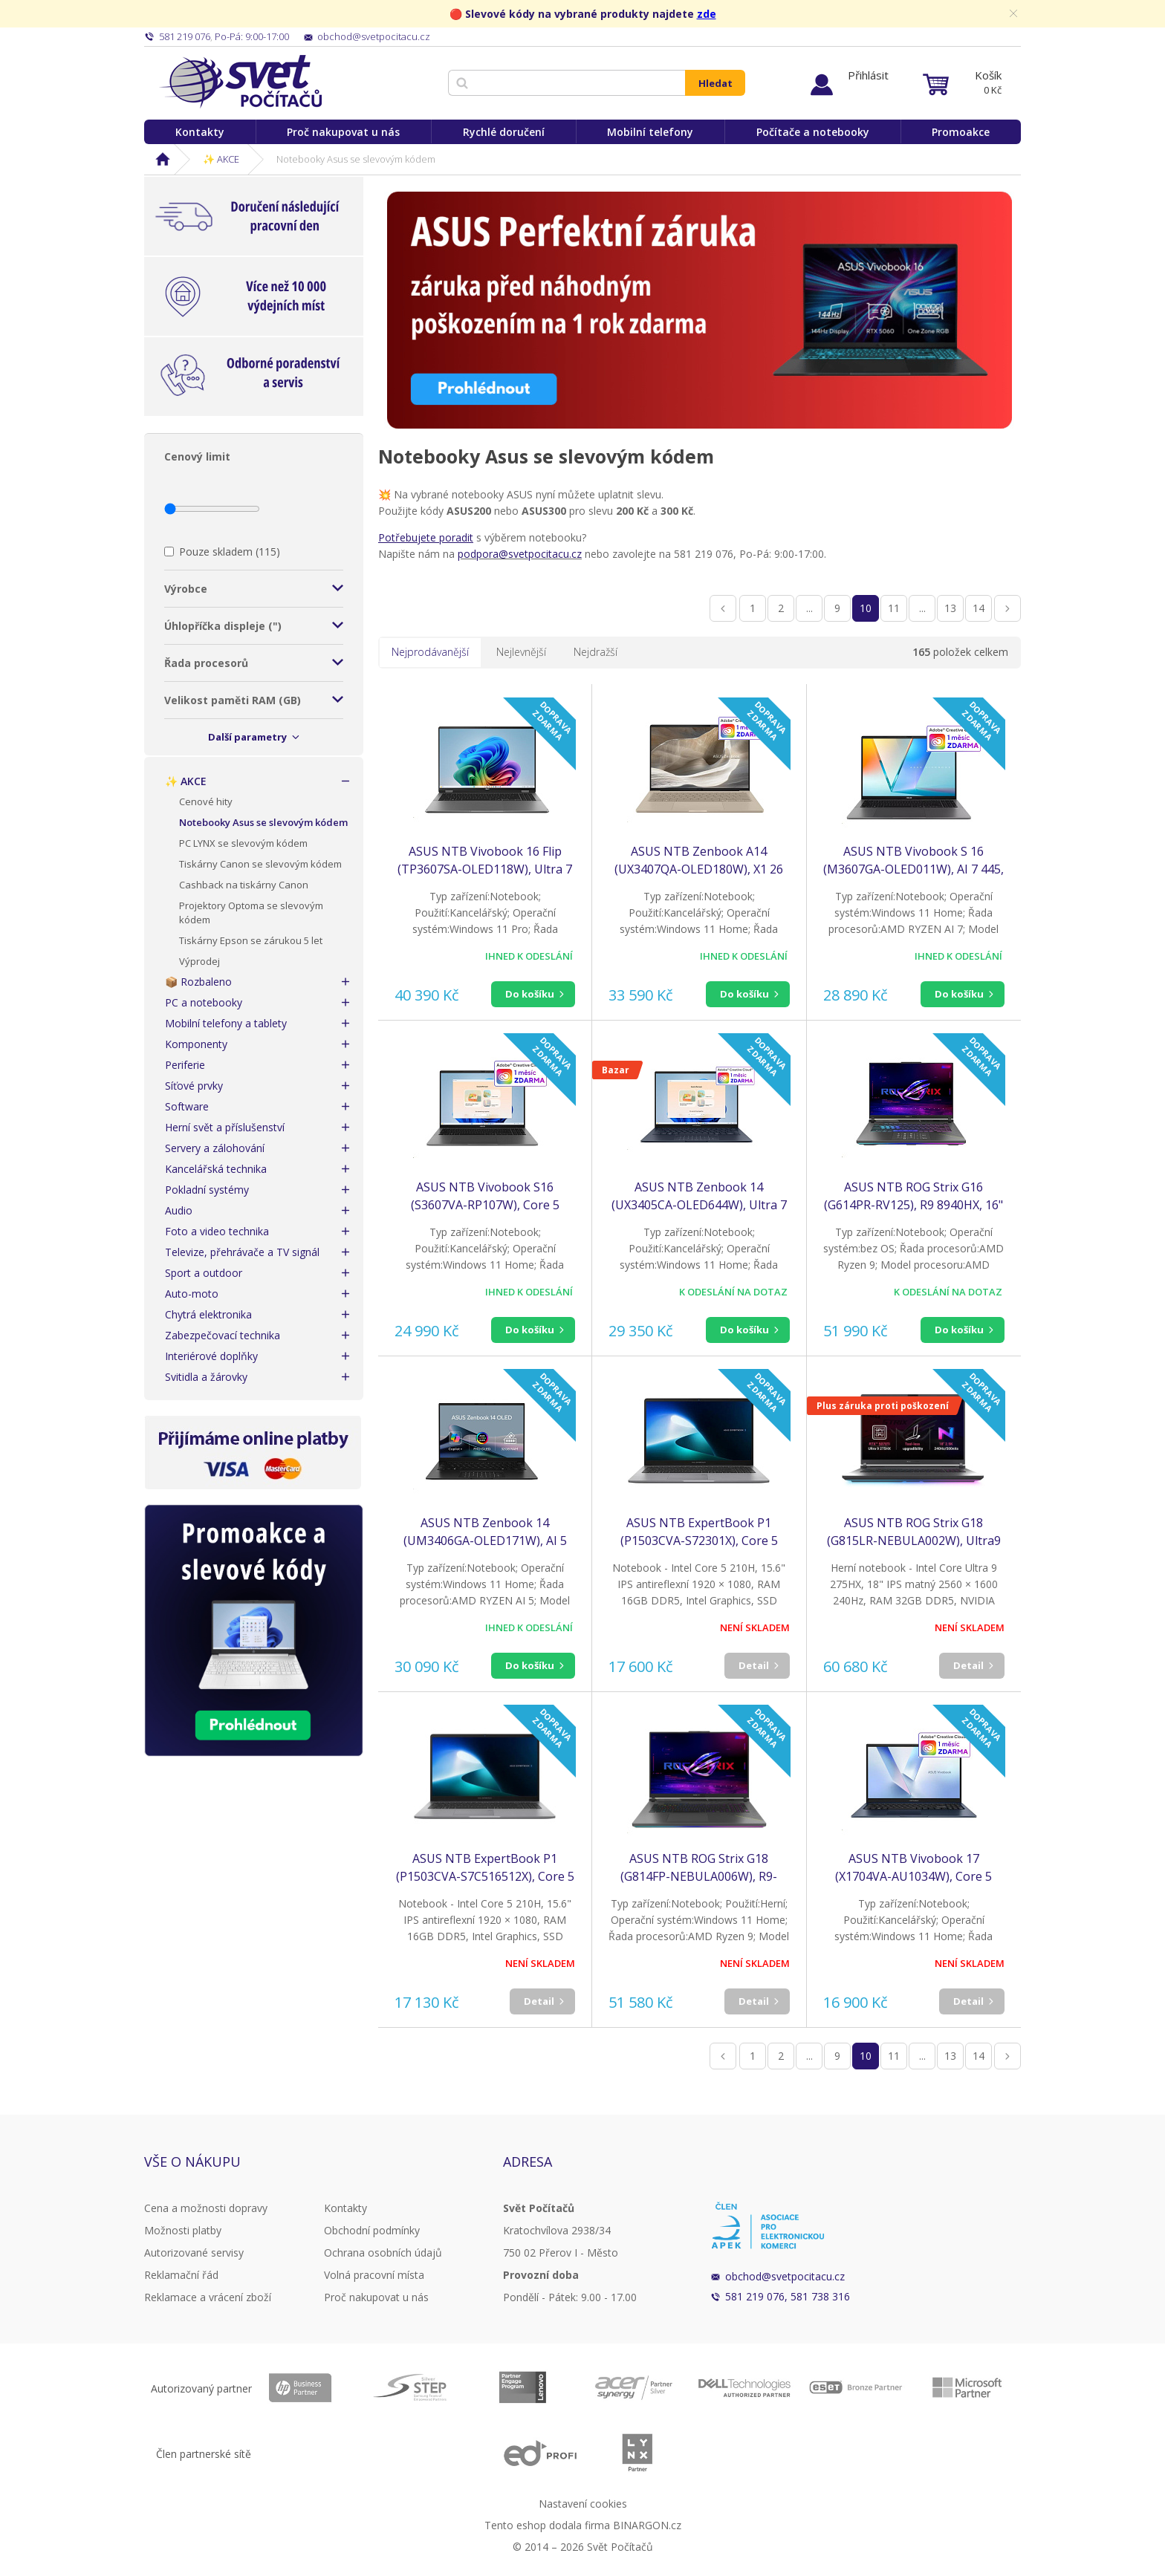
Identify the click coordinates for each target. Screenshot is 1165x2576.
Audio (178, 1210)
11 (894, 608)
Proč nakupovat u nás (343, 132)
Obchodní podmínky (372, 2230)
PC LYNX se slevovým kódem (243, 843)
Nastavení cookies (583, 2504)
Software (187, 1106)
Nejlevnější (521, 652)
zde (706, 14)
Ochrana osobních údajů (383, 2252)
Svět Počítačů (240, 81)
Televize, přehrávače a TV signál (242, 1252)
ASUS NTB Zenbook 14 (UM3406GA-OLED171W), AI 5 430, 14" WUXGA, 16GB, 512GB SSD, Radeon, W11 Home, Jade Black (484, 1532)
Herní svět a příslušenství (225, 1127)
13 (950, 608)
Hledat (715, 83)
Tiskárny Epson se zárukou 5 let (250, 940)
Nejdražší (595, 652)
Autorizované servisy (194, 2252)
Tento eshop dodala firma (547, 2525)
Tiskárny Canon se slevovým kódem (260, 864)
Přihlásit (868, 75)
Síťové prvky (194, 1086)
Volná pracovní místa (374, 2275)
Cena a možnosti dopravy (205, 2208)
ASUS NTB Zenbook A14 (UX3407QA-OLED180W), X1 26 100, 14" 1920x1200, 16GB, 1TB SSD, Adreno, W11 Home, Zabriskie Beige (699, 860)
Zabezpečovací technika (222, 1335)
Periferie (185, 1065)
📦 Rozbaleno (198, 982)
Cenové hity (206, 801)
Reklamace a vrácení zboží (207, 2297)
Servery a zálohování (215, 1148)
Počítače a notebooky (812, 132)
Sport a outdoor (203, 1273)
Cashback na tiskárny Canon (243, 884)
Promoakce (961, 132)
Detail (754, 1665)
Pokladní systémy (207, 1190)
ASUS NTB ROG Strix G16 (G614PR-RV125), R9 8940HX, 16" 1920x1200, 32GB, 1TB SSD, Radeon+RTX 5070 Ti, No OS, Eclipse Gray (913, 1196)
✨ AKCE (221, 159)
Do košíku (529, 994)
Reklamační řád (181, 2275)
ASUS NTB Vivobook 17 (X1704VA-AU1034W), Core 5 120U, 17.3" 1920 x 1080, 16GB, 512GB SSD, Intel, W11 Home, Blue (913, 1867)
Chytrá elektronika (208, 1314)
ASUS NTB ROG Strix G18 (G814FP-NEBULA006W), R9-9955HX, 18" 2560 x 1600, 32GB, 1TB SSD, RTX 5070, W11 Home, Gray (699, 1867)
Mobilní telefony (650, 132)
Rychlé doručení (504, 132)
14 (978, 608)
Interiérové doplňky (211, 1356)
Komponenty (196, 1044)
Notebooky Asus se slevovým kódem (263, 822)
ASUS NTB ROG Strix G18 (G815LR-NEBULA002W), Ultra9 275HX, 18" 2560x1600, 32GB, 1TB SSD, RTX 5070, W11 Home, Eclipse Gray (913, 1532)
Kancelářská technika (216, 1169)
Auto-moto (191, 1294)
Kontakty (199, 132)
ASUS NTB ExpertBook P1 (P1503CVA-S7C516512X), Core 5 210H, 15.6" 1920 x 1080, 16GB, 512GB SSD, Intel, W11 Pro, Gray (485, 1867)
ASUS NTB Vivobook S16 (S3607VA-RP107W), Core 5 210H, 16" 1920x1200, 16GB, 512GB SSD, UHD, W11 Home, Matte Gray (485, 1196)
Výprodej (199, 961)
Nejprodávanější (430, 652)
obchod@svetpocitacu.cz (785, 2276)
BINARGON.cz (647, 2525)
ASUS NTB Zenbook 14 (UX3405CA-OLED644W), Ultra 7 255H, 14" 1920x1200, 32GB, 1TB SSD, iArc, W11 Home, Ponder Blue (699, 1196)
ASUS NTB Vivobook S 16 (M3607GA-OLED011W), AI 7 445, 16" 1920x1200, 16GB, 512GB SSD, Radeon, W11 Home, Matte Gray (913, 860)
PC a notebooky (203, 1002)
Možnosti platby (182, 2230)
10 (866, 608)
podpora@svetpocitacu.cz (520, 554)
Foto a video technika (217, 1231)
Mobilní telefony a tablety (226, 1023)
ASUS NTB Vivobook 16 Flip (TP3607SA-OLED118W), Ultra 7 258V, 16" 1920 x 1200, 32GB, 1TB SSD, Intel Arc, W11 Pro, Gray (484, 860)
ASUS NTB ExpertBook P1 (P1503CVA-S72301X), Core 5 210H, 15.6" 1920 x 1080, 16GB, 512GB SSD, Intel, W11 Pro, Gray (699, 1532)
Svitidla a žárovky (206, 1377)
